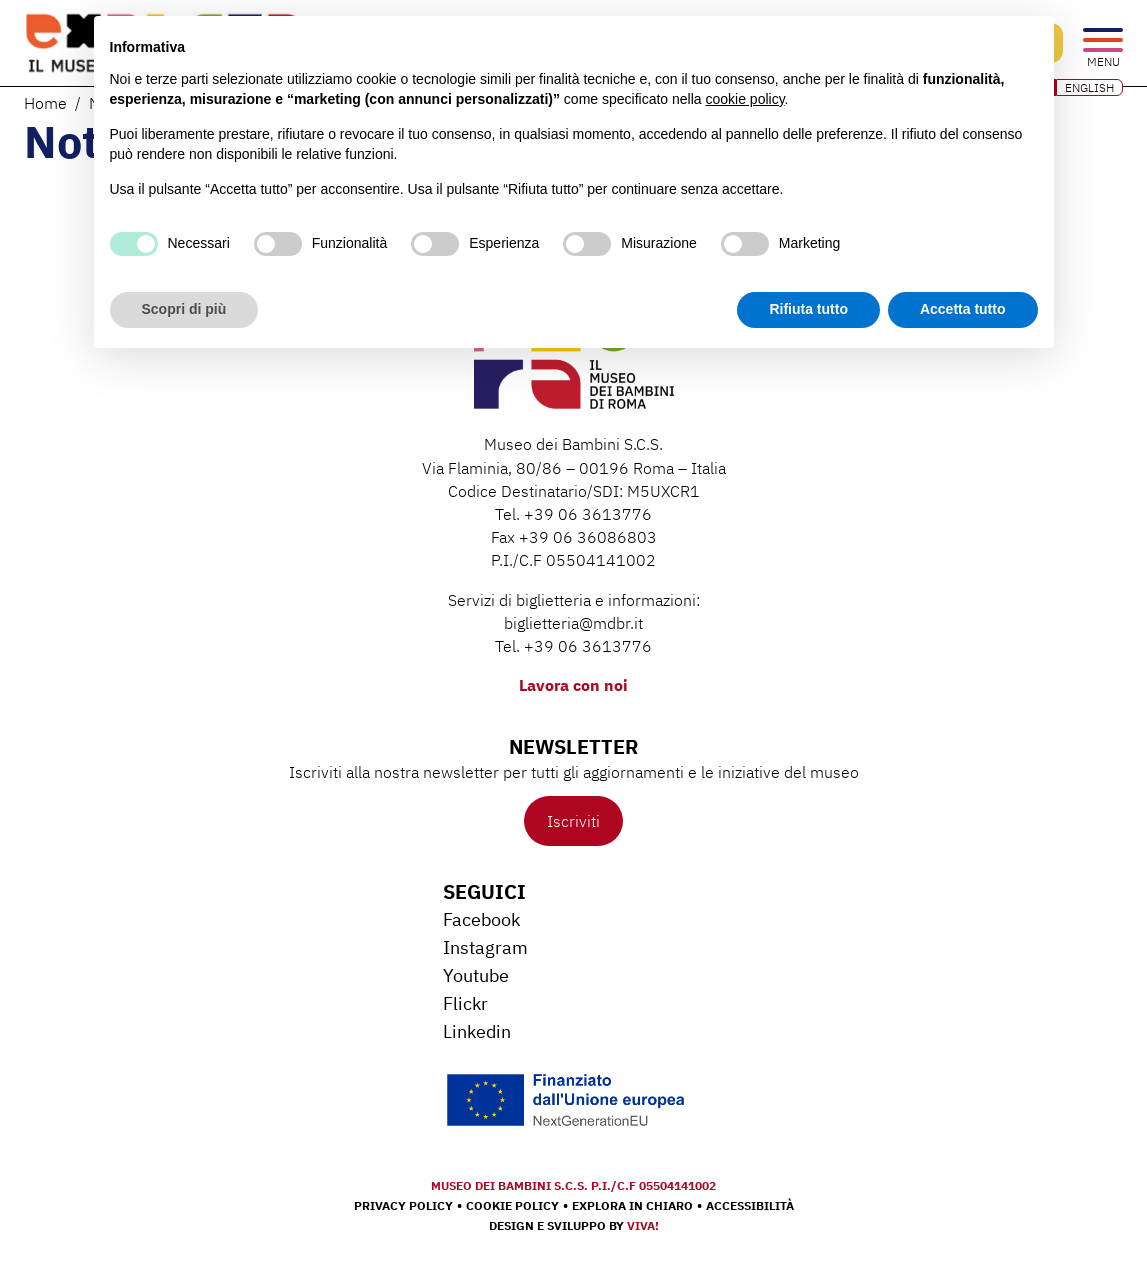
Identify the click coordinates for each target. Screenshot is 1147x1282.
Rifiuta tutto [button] (808, 309)
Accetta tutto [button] (963, 309)
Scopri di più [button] (184, 309)
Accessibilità (750, 1205)
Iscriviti (573, 821)
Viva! (643, 1225)
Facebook (481, 919)
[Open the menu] (1103, 41)
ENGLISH (1089, 87)
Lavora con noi (573, 685)
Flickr (465, 1003)
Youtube (476, 975)
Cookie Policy (512, 1205)
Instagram (485, 947)
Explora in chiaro (632, 1205)
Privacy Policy (403, 1205)
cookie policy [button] (744, 99)
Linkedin (477, 1031)
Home (45, 103)
